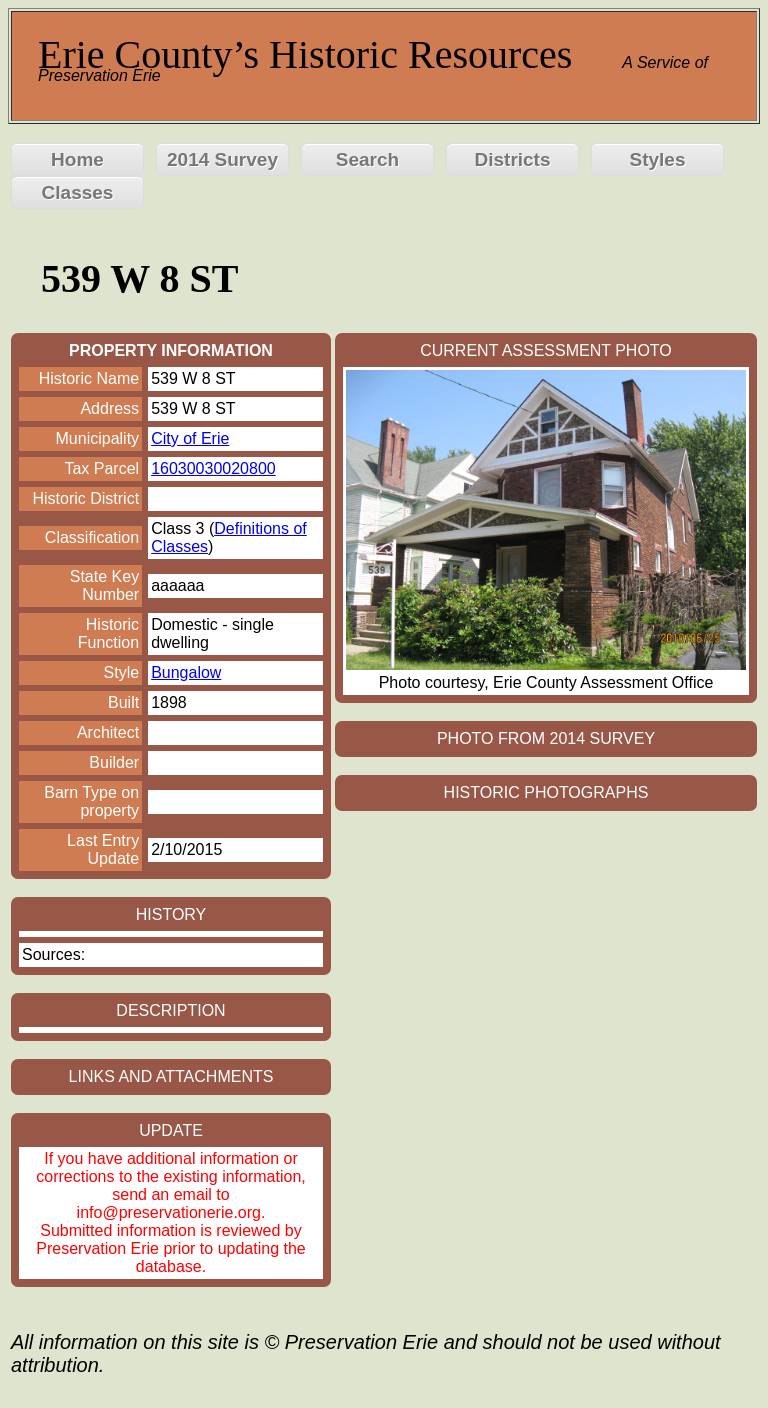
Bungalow (186, 672)
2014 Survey (222, 159)
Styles (658, 159)
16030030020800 (213, 468)
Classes (78, 192)
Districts (512, 159)
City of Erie (190, 438)
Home (77, 159)
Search (367, 159)
